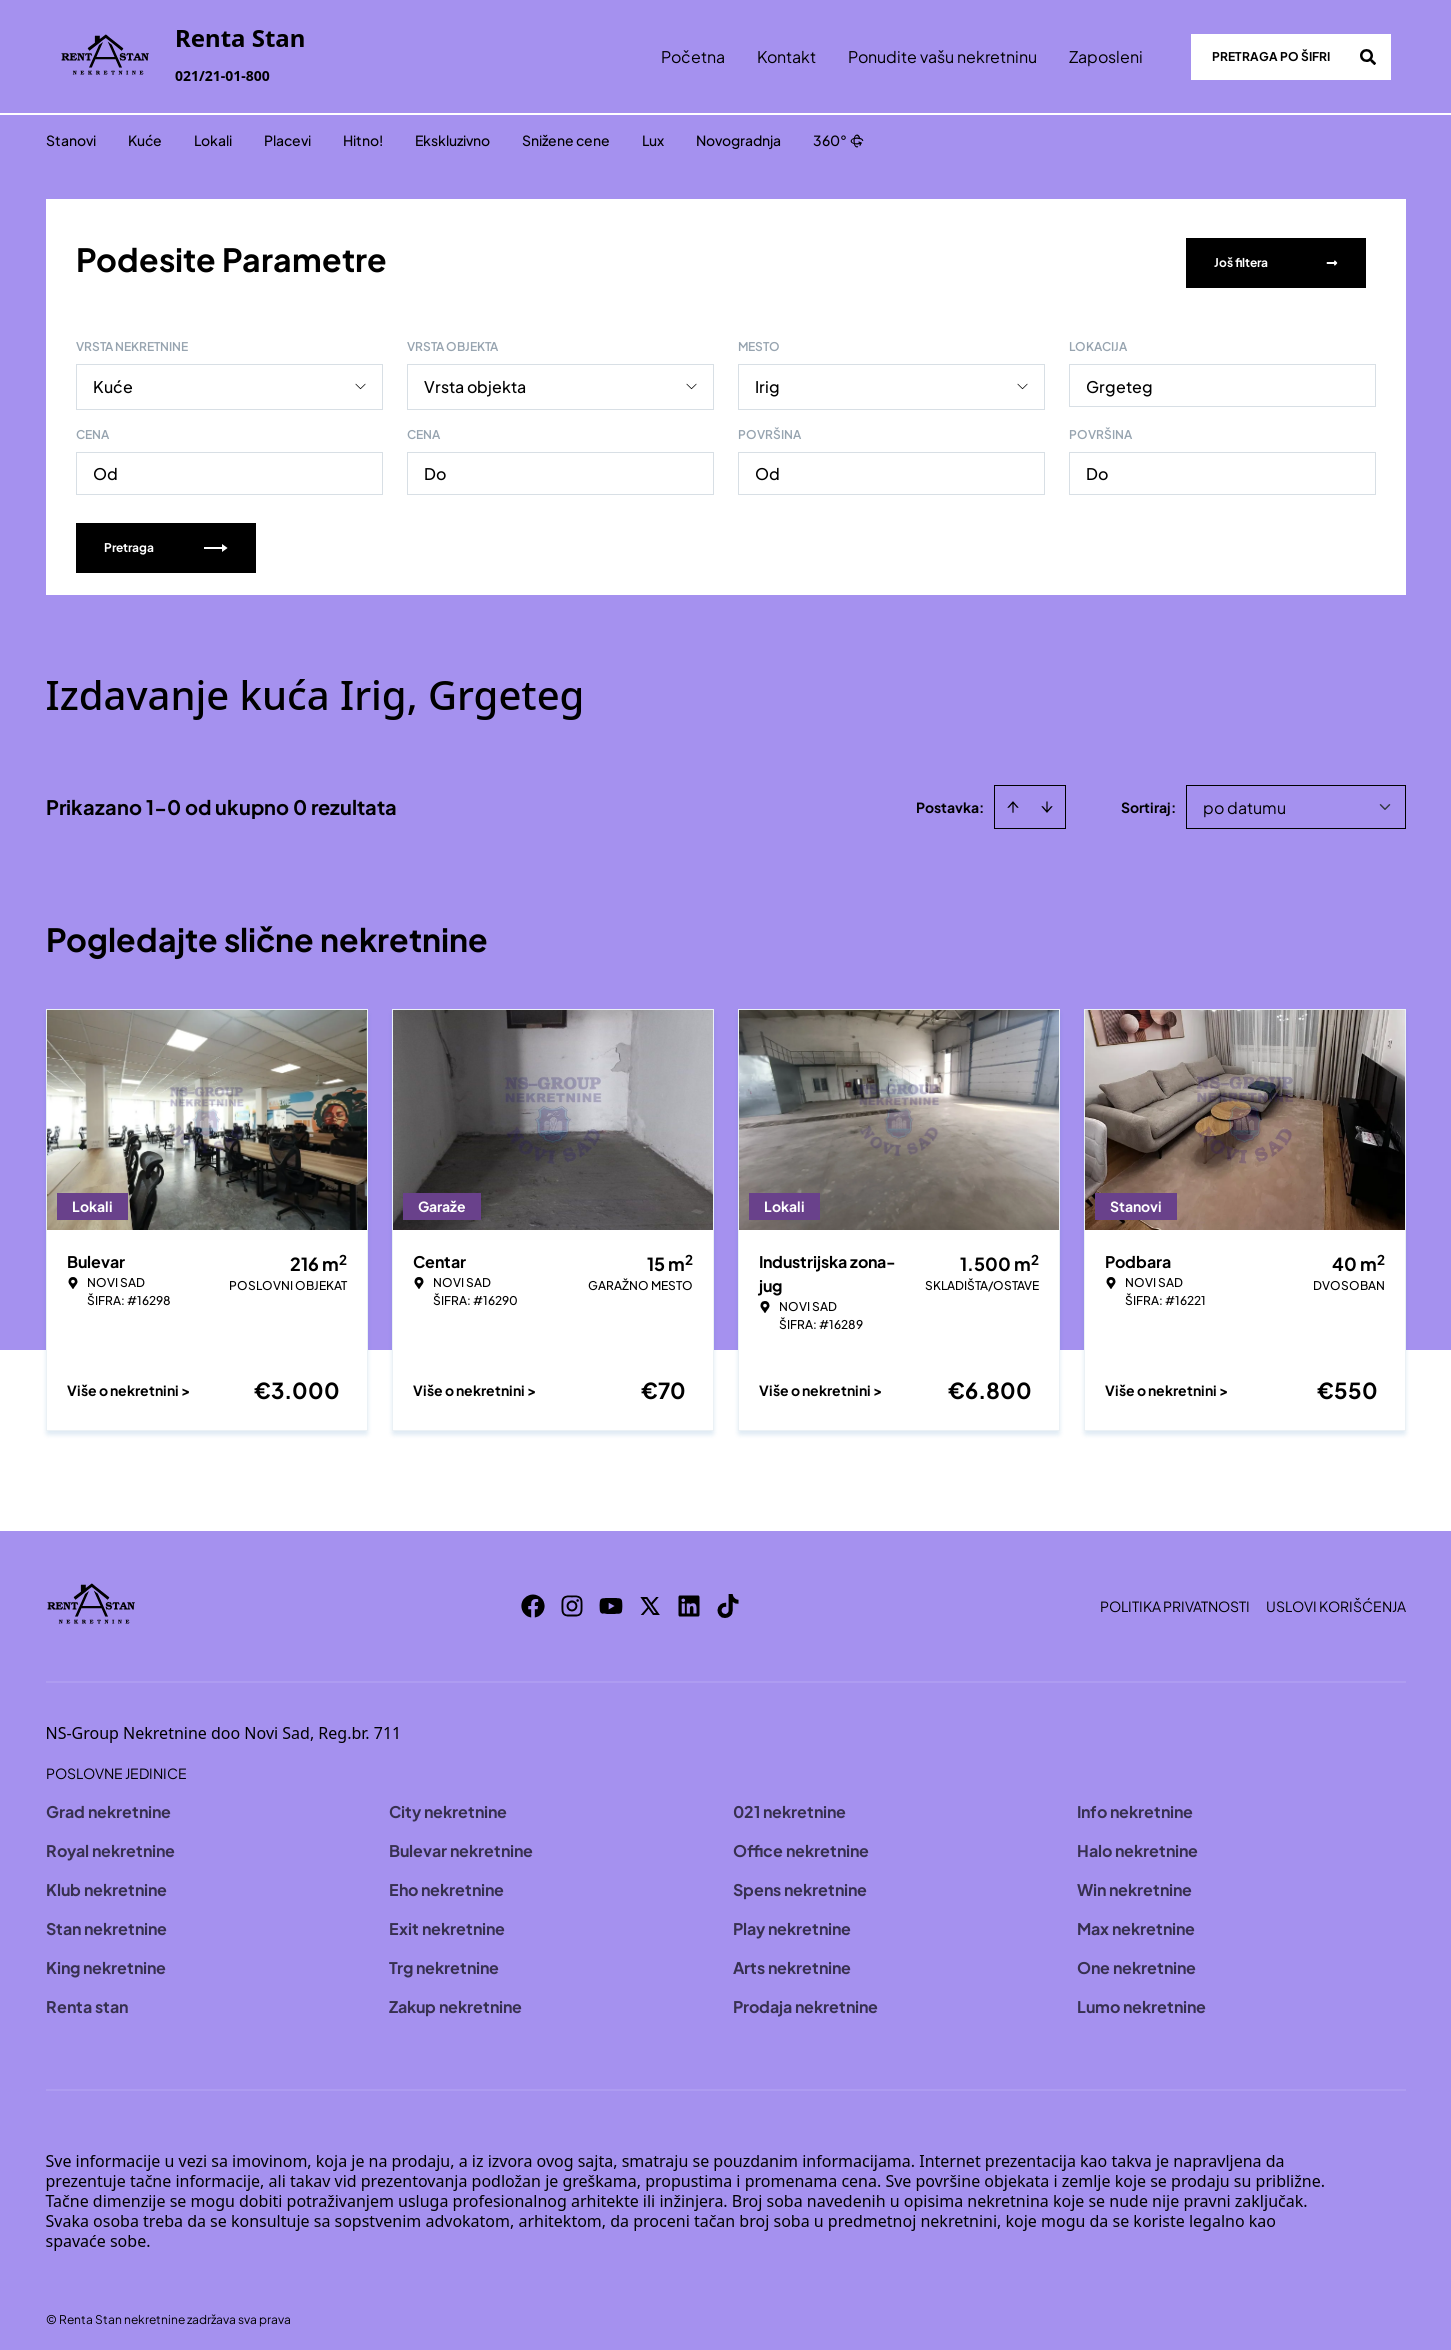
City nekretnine (448, 1802)
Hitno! (363, 140)
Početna (693, 56)
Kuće (145, 140)
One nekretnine (1136, 1958)
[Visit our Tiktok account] (728, 1597)
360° (838, 140)
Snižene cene (566, 140)
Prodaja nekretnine (805, 1997)
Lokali (213, 140)
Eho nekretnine (446, 1880)
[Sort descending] (1047, 798)
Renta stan (87, 1997)
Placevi (287, 140)
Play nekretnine (792, 1919)
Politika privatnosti (1175, 1597)
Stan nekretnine (106, 1919)
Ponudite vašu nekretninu (942, 56)
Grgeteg (1119, 377)
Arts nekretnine (792, 1958)
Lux (653, 140)
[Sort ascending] (1013, 798)
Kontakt (786, 56)
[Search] (1368, 57)
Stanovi (71, 140)
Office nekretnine (801, 1841)
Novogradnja (738, 140)
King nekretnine (106, 1958)
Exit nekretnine (447, 1919)
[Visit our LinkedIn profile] (689, 1597)
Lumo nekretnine (1141, 1997)
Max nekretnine (1136, 1919)
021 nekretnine (789, 1802)
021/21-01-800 (222, 75)
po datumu (1244, 798)
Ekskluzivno (452, 140)
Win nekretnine (1134, 1880)
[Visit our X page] (650, 1597)
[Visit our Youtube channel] (611, 1597)
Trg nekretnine (444, 1958)
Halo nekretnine (1137, 1841)
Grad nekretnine (108, 1802)
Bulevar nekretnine (461, 1841)
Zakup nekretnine (455, 1997)
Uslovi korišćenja (1336, 1597)
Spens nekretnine (800, 1880)
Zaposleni (1106, 56)
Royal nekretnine (110, 1841)
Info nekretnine (1135, 1802)
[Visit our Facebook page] (533, 1597)
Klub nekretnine (106, 1880)
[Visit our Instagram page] (572, 1597)
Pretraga (166, 538)
